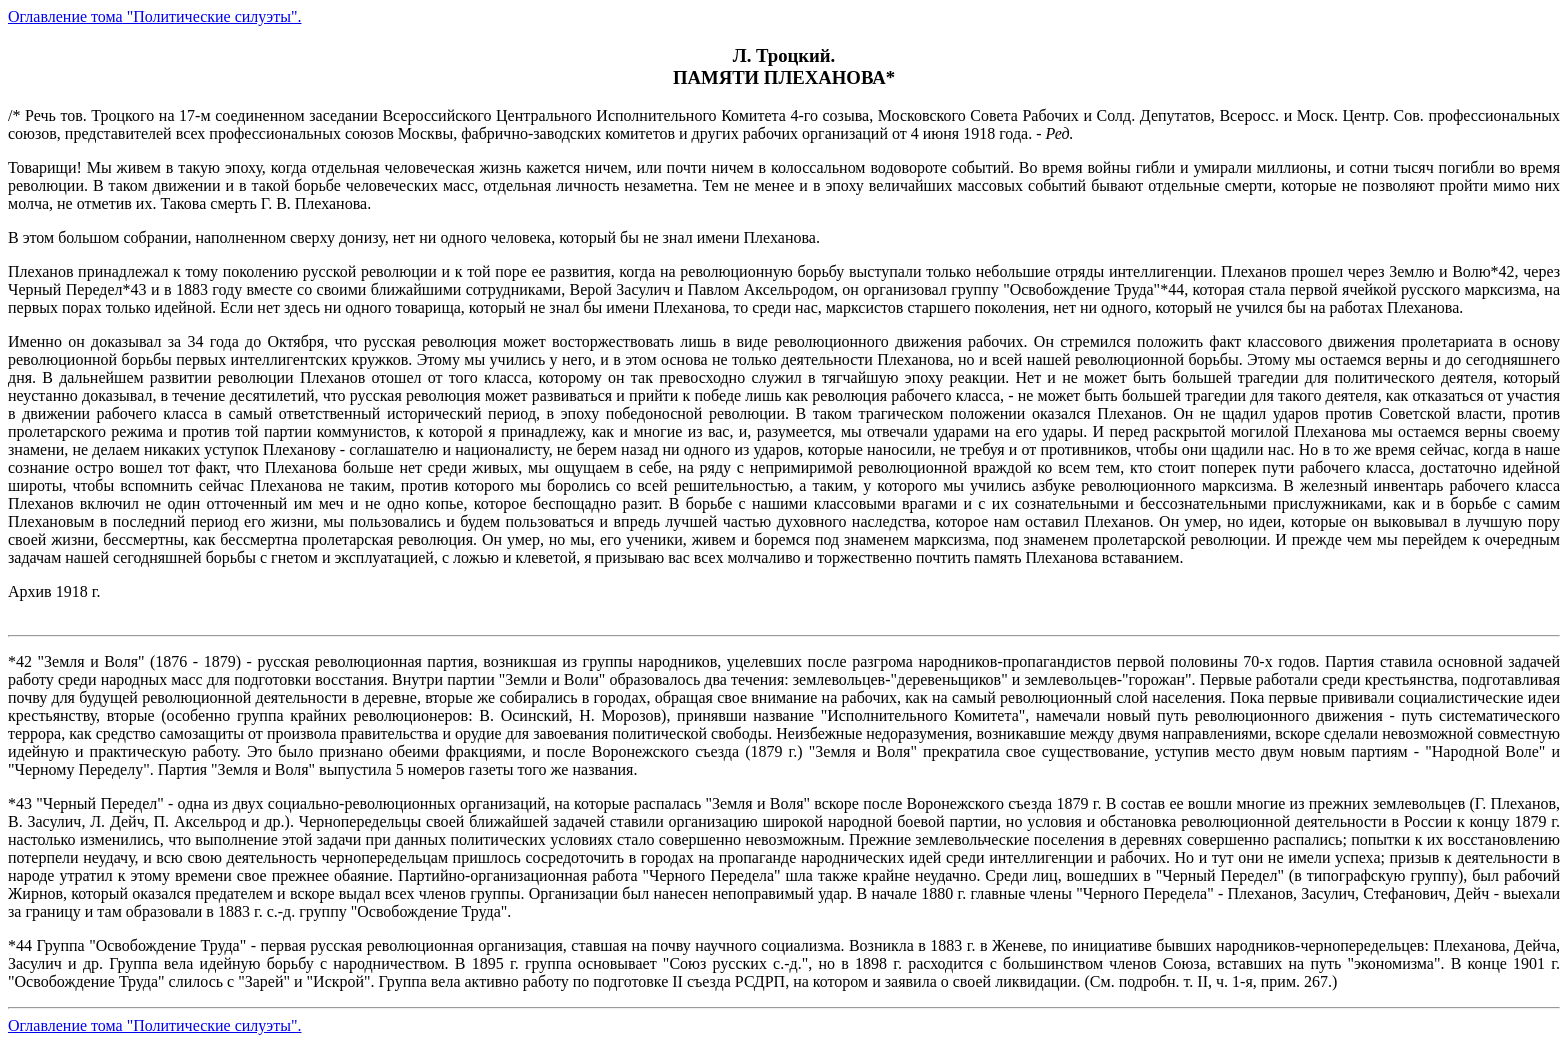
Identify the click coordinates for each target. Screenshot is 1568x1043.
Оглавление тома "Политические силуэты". (155, 16)
